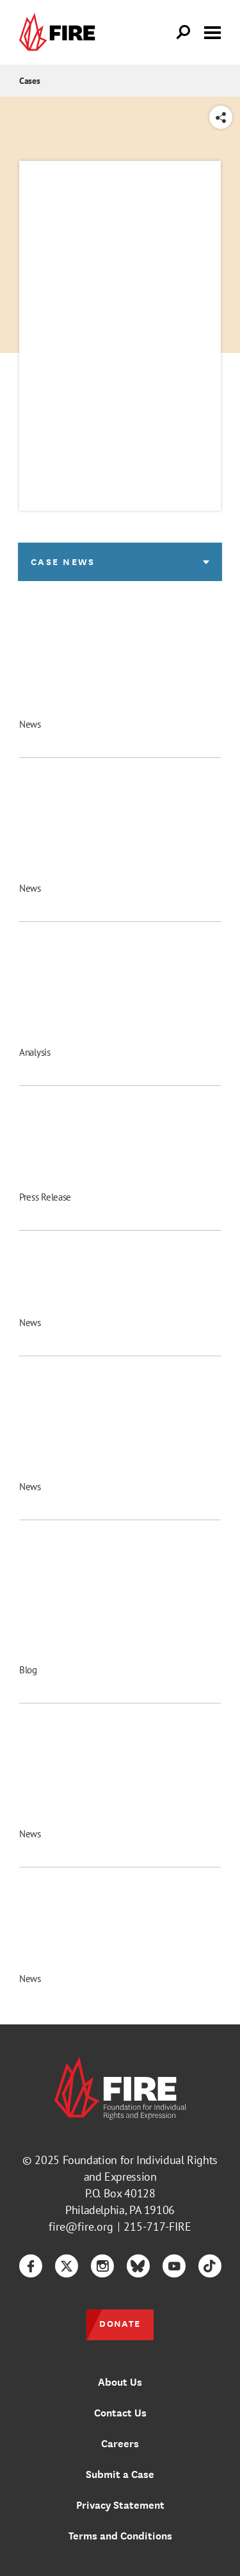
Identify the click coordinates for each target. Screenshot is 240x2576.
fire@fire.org (81, 2226)
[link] (60, 32)
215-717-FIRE (157, 2226)
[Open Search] (183, 32)
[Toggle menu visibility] (212, 31)
